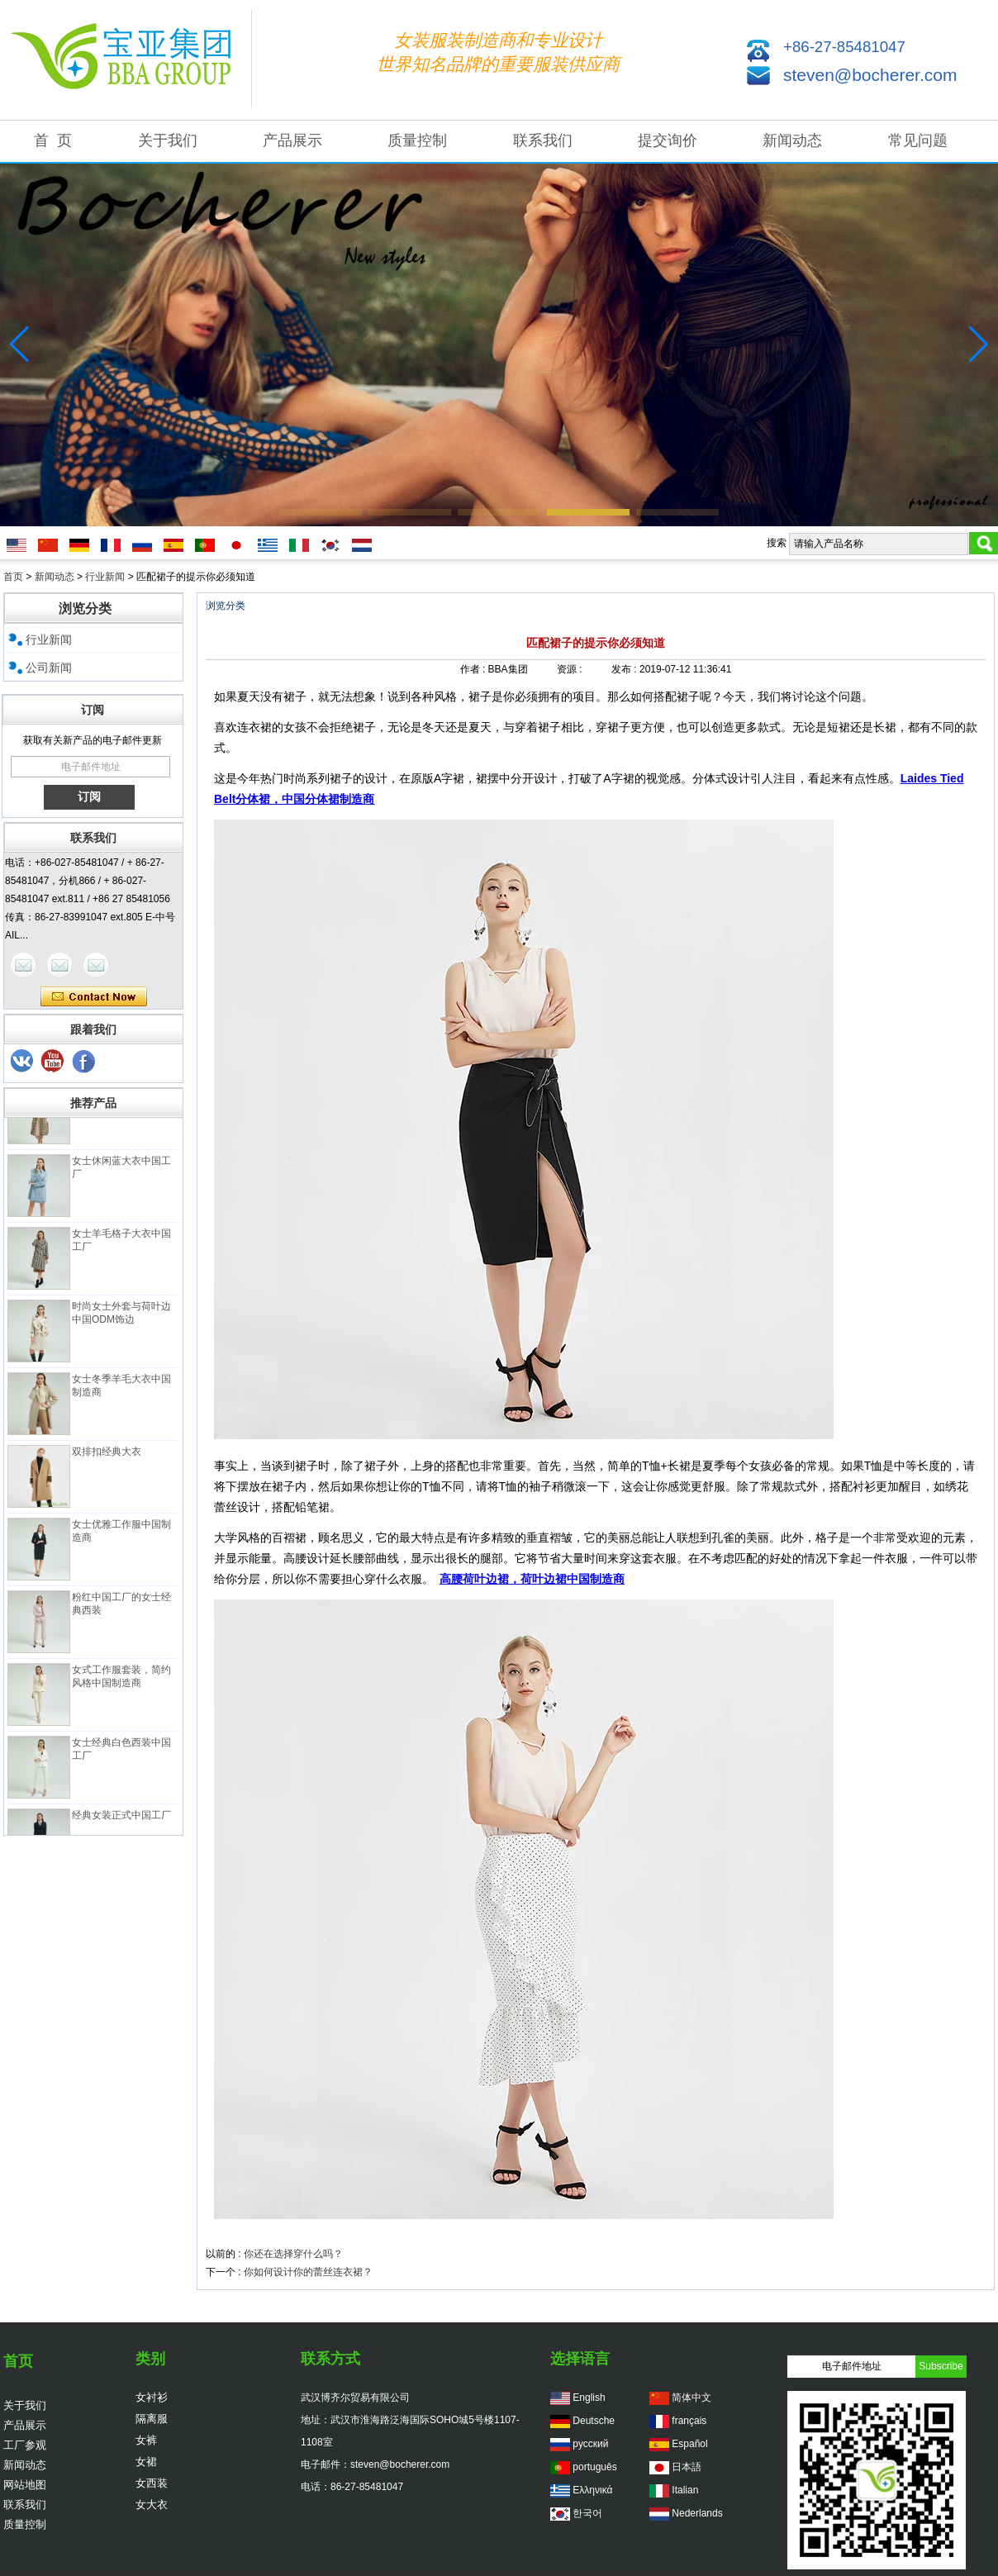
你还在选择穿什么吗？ (293, 2254)
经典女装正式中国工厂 (121, 1819)
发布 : (625, 669)
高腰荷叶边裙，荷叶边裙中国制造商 (532, 1578)
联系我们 (543, 140)
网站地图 (24, 2485)
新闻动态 (792, 140)
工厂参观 (24, 2445)
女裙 (146, 2461)
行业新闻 (105, 576)
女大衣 (151, 2504)
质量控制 (417, 140)
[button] (320, 512)
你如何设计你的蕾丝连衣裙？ (308, 2272)
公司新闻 (49, 667)
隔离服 (151, 2418)
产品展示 (292, 140)
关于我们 (167, 140)
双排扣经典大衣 (106, 1455)
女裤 (146, 2440)
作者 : (474, 669)
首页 (13, 576)
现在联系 (93, 997)
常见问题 (918, 140)
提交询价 (667, 140)
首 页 (53, 140)
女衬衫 (151, 2397)
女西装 (151, 2483)
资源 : (571, 669)
